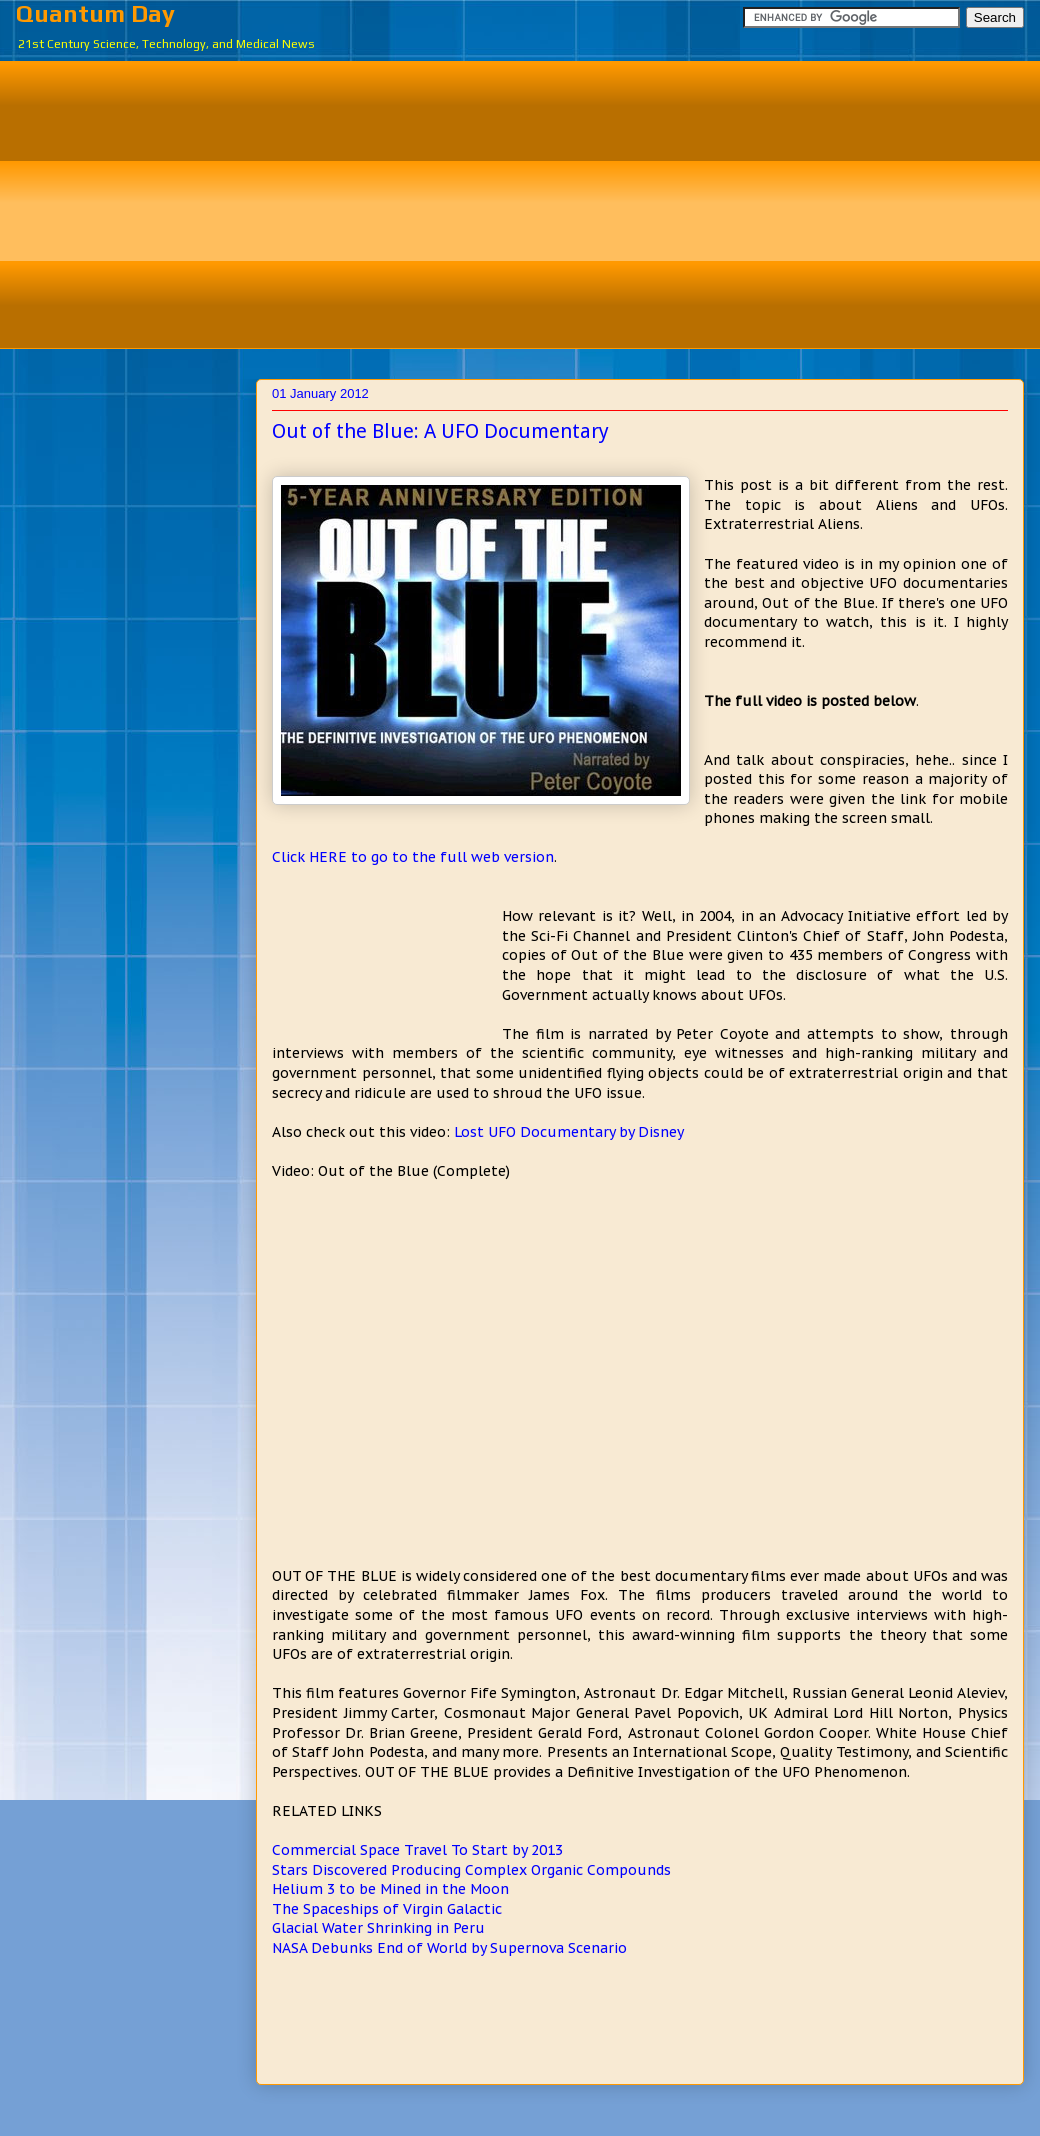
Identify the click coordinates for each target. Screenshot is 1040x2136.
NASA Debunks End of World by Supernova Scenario (449, 1948)
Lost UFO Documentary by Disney (569, 1132)
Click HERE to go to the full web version (413, 857)
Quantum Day (95, 13)
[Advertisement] (535, 202)
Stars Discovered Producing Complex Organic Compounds (471, 1870)
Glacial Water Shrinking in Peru (378, 1928)
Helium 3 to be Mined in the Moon (390, 1889)
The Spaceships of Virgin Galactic (387, 1909)
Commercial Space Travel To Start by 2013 (417, 1850)
